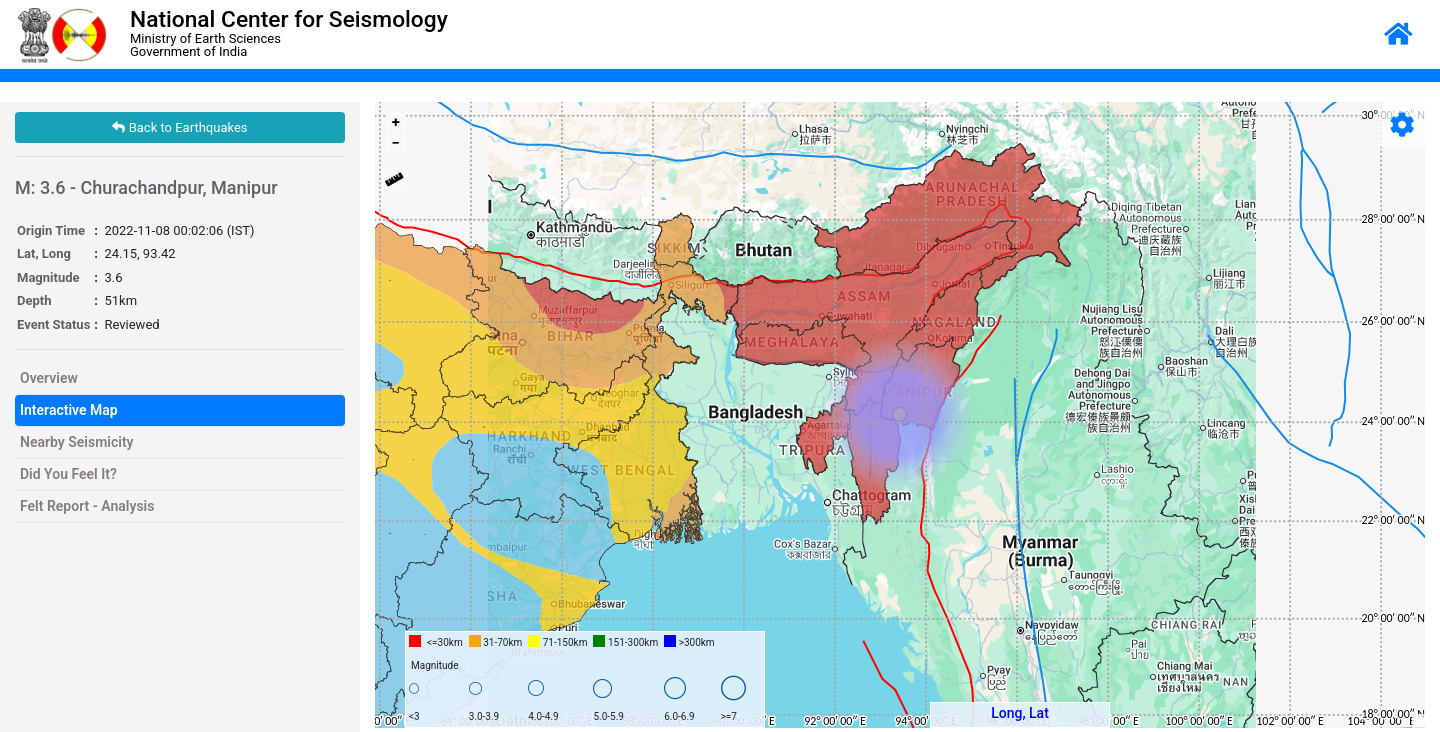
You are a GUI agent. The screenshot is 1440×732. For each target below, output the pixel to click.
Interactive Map (69, 410)
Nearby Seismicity (77, 442)
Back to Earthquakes (179, 127)
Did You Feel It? (68, 474)
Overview (49, 378)
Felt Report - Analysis (87, 506)
